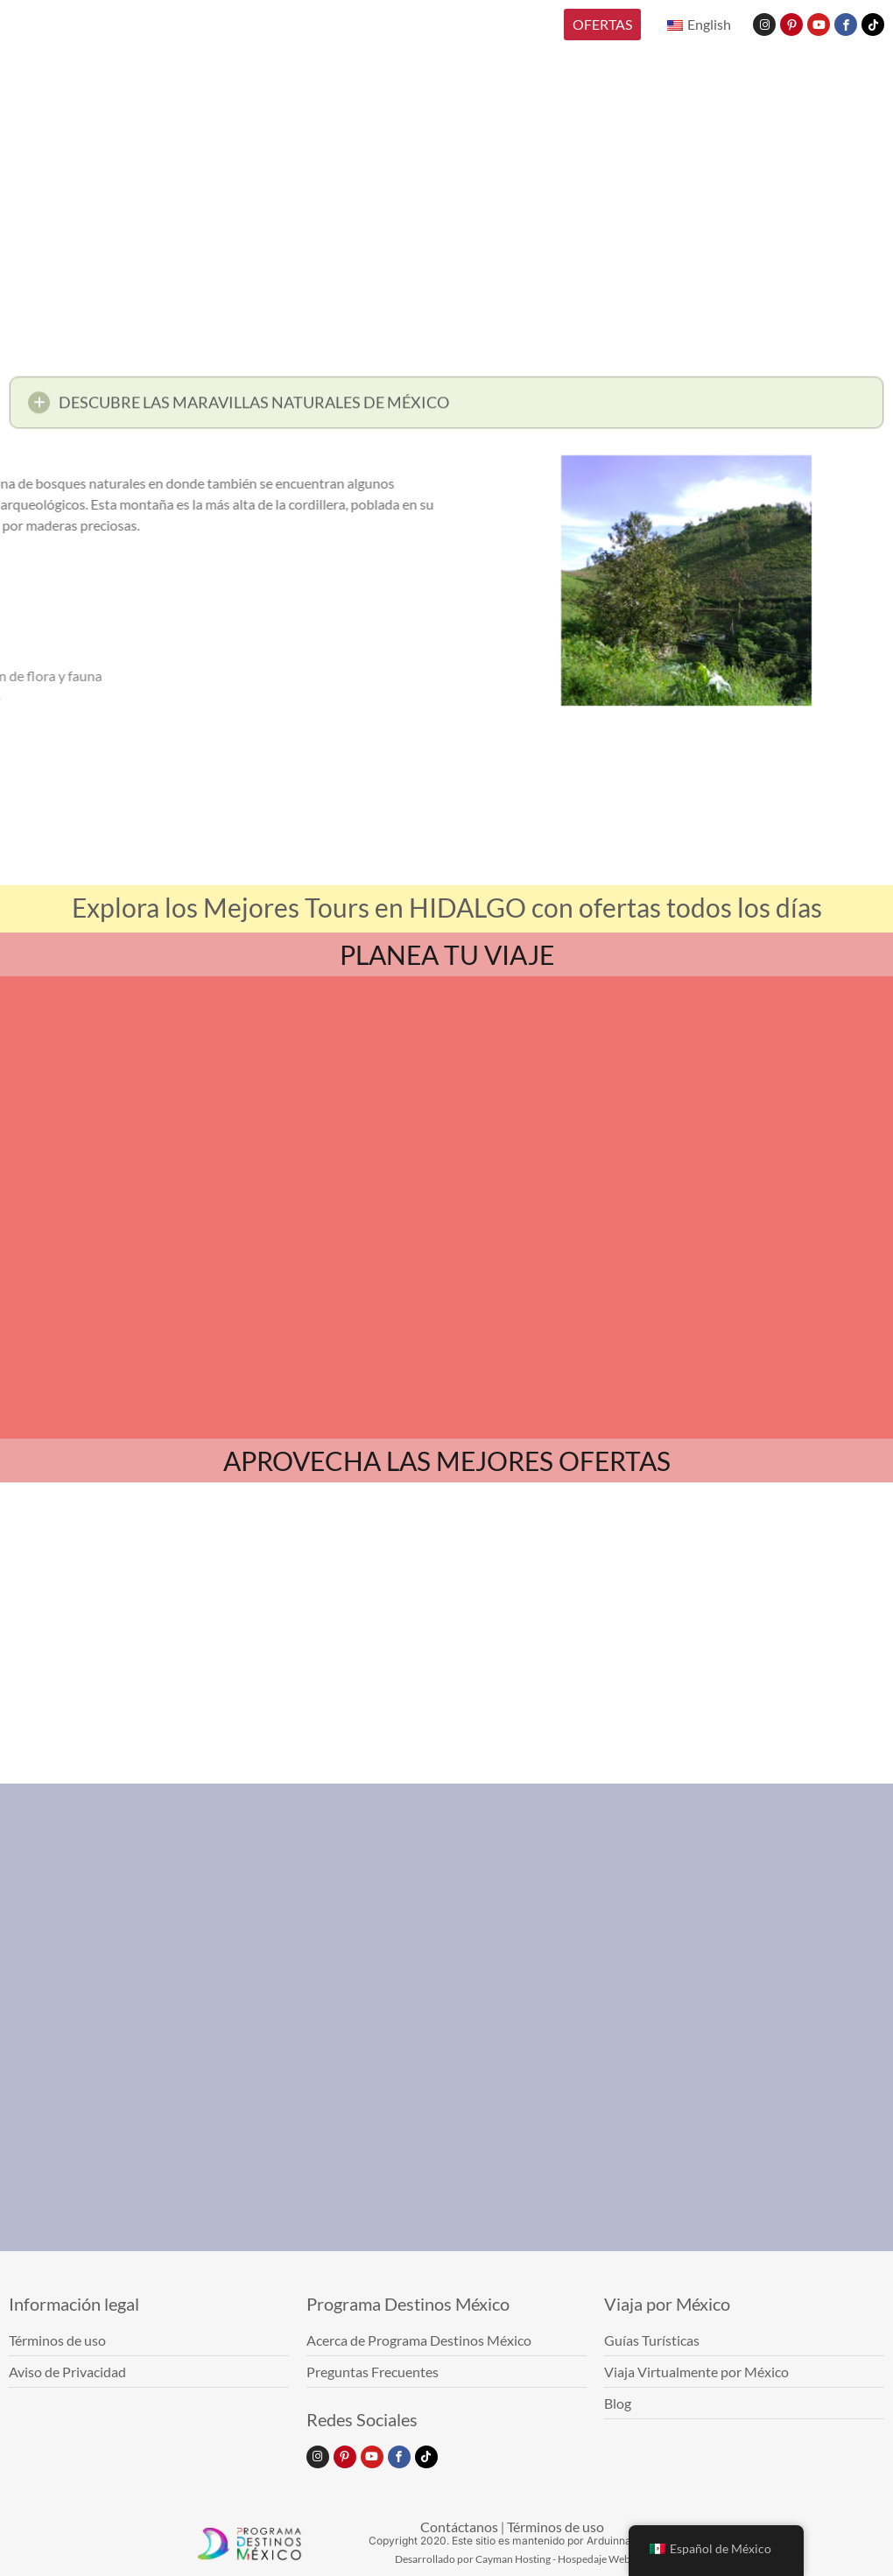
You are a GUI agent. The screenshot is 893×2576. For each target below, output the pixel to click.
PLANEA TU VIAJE (447, 954)
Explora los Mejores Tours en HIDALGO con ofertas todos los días (447, 907)
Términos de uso (555, 2526)
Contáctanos (459, 2526)
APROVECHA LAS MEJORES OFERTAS (447, 1460)
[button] (446, 407)
